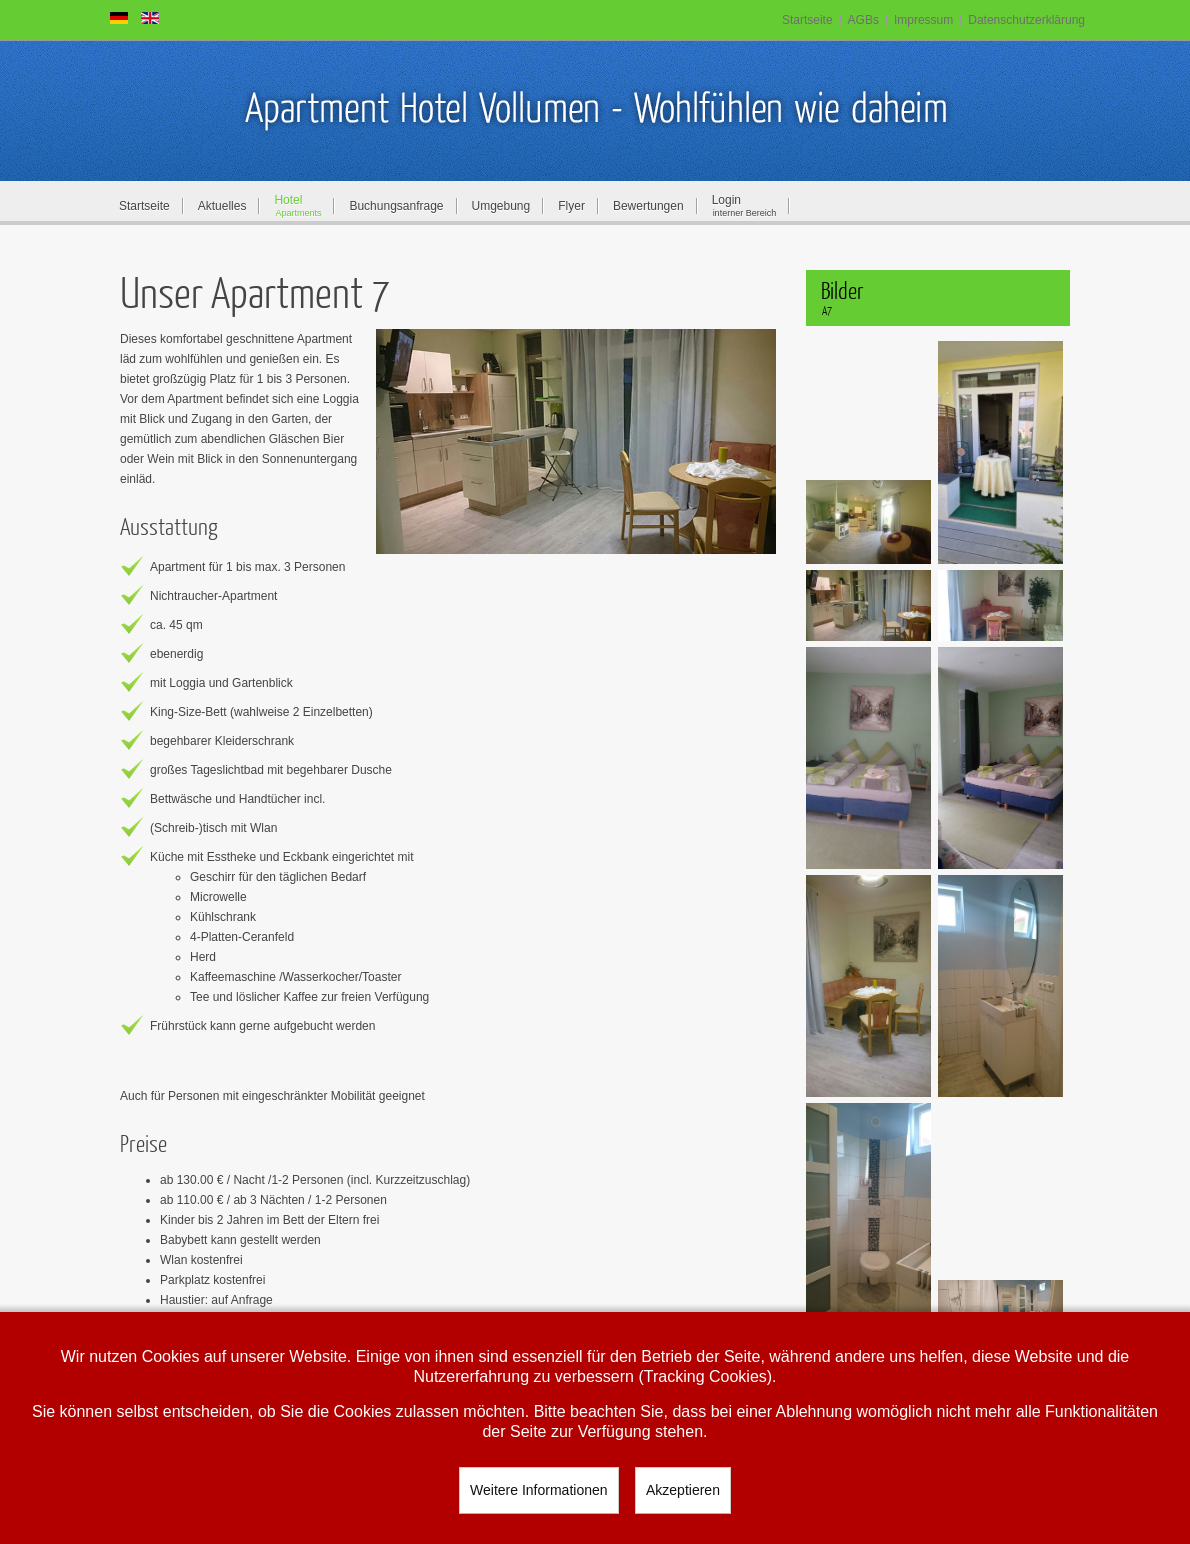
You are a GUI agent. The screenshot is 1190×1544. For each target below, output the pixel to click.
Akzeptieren (683, 1490)
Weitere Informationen (538, 1490)
